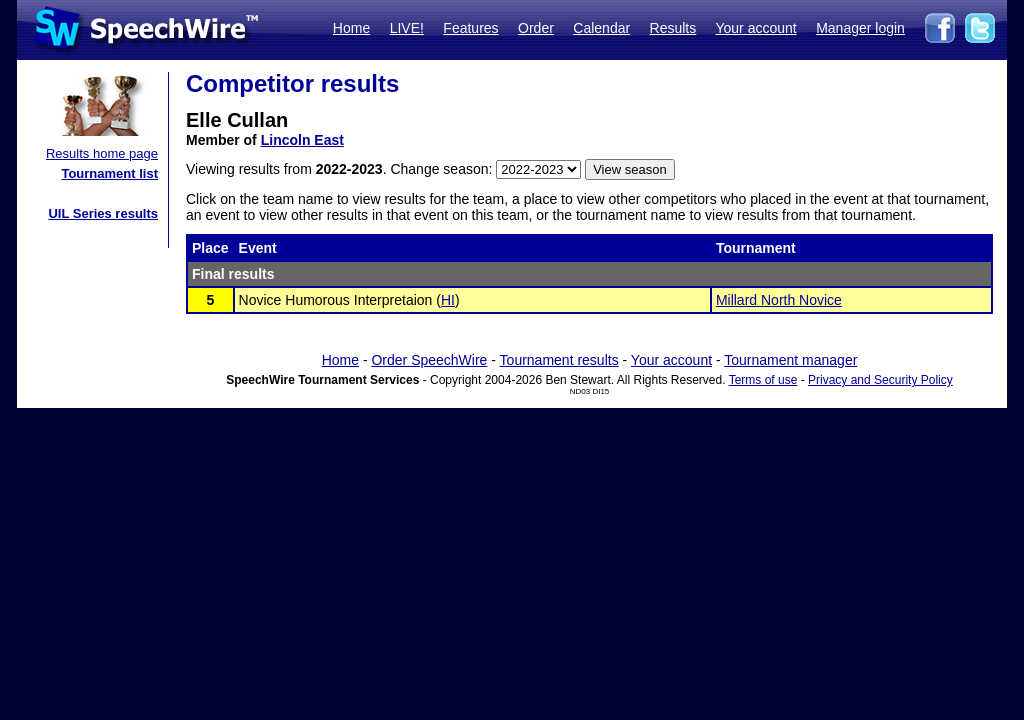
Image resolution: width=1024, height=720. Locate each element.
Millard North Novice (779, 300)
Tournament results (559, 360)
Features (470, 28)
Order (536, 28)
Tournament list (109, 173)
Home (351, 28)
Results (673, 28)
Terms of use (763, 380)
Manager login (860, 28)
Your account (755, 28)
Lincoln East (302, 140)
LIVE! (407, 28)
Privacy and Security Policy (880, 380)
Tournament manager (790, 360)
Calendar (601, 28)
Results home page (102, 153)
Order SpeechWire (429, 360)
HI (448, 300)
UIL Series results (103, 213)
